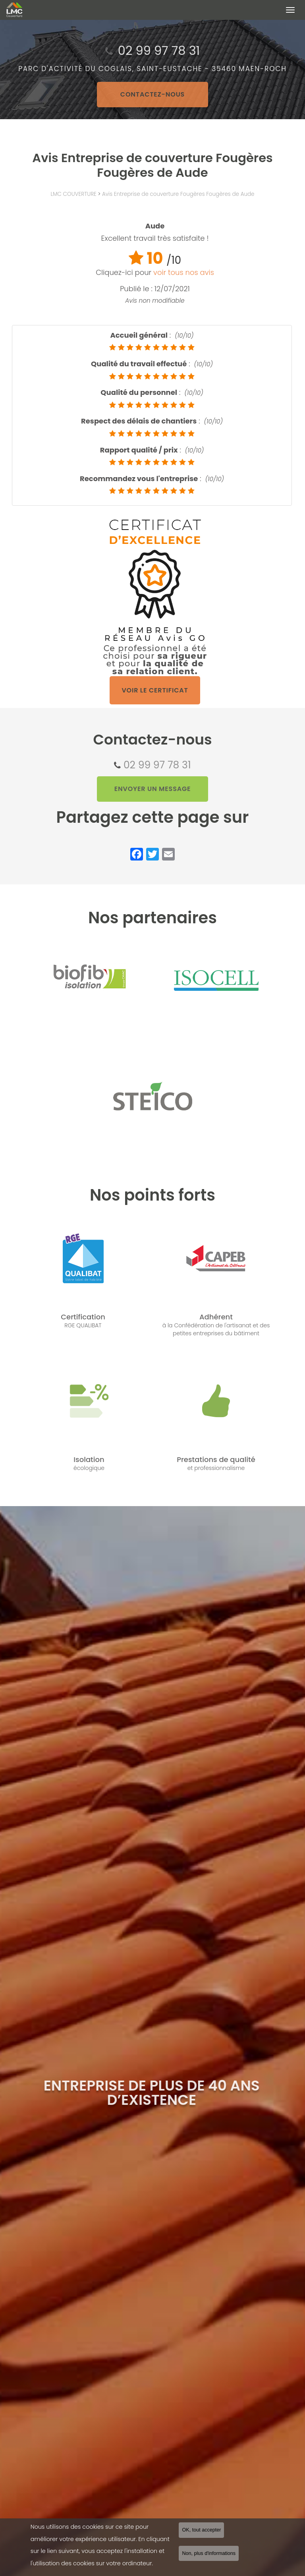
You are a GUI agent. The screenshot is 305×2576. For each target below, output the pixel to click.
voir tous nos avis (183, 272)
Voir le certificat (155, 690)
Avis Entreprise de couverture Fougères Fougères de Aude (178, 194)
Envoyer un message (152, 788)
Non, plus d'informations (209, 2554)
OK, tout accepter (201, 2530)
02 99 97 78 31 (157, 765)
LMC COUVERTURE (73, 194)
